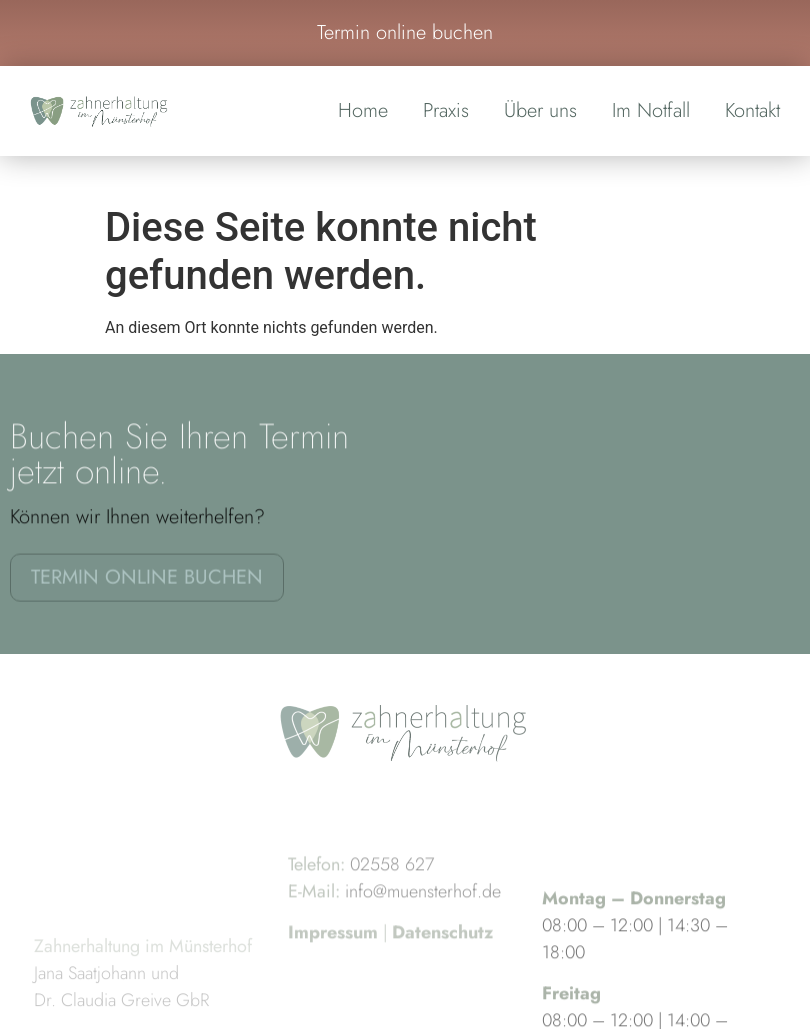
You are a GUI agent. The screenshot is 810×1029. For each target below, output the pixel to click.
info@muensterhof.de (423, 914)
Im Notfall (651, 110)
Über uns (540, 110)
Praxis (446, 110)
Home (363, 110)
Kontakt (752, 110)
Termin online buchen (405, 32)
